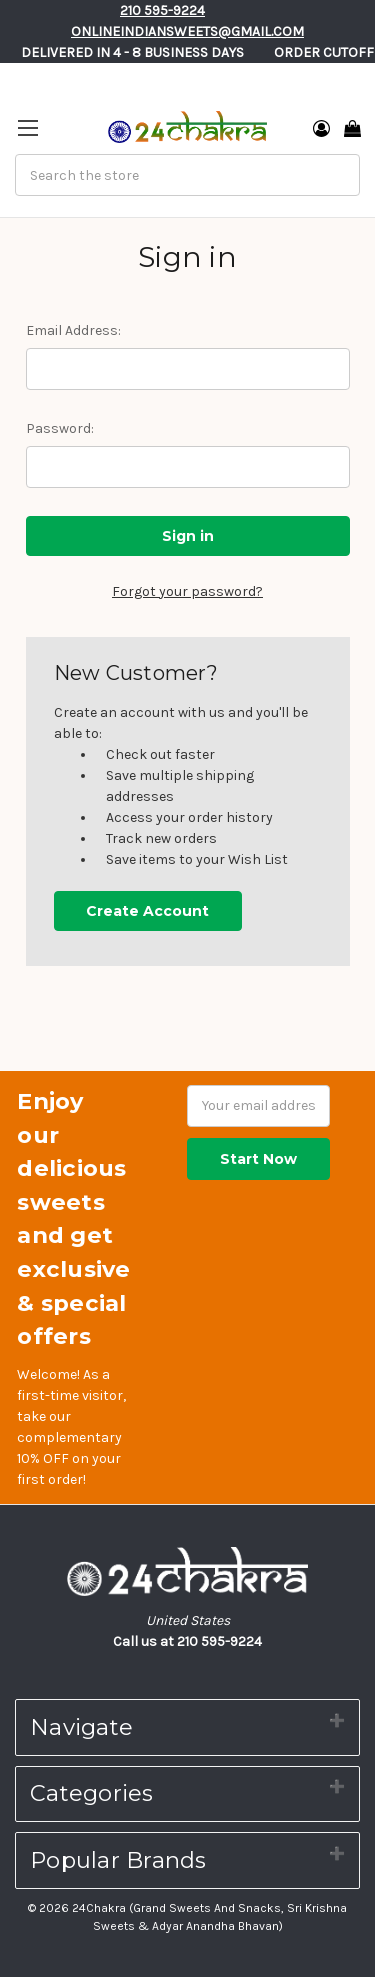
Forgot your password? (187, 591)
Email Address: (73, 330)
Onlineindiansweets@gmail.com (187, 31)
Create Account (147, 911)
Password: (60, 428)
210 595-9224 (162, 10)
